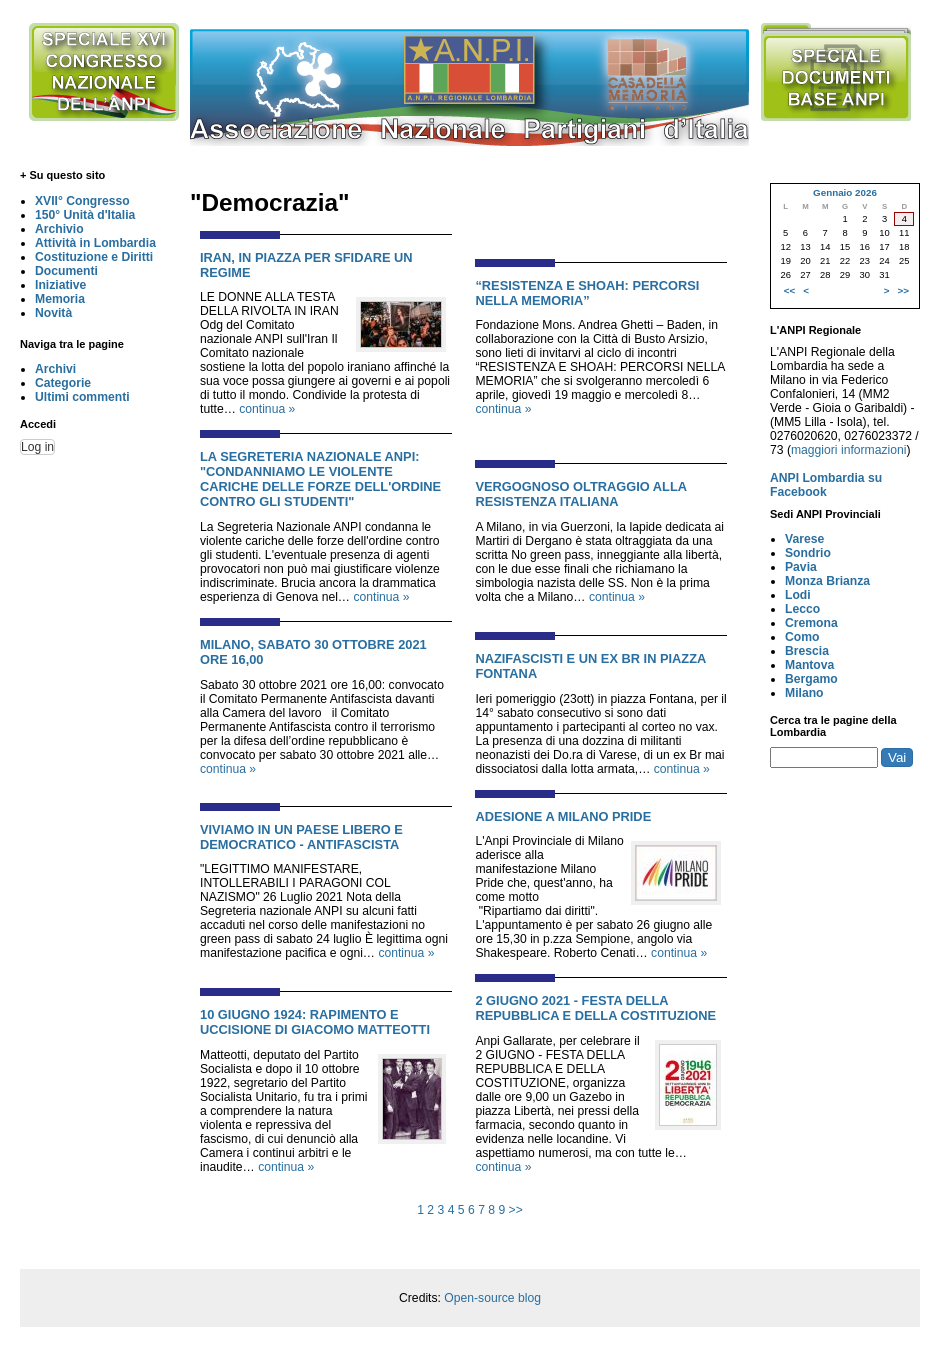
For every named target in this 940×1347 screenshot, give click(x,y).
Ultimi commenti (82, 397)
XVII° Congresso (82, 201)
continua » (267, 409)
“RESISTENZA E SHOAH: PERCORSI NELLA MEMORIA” (587, 293)
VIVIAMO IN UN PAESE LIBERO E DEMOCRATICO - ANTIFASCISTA (301, 837)
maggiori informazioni (849, 450)
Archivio (59, 229)
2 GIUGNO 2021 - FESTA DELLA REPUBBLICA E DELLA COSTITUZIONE (595, 1008)
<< (789, 290)
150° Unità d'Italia (85, 215)
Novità (53, 313)
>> (516, 1210)
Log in (37, 447)
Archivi (55, 369)
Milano (804, 693)
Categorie (63, 383)
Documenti (66, 271)
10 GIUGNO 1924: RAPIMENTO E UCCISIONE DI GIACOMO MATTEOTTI (315, 1022)
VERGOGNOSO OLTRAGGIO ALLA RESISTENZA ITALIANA (580, 494)
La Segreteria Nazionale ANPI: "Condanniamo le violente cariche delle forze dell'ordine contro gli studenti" (320, 479)
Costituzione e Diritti (94, 257)
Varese (804, 539)
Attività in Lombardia (95, 243)
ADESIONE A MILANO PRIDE (563, 816)
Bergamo (811, 679)
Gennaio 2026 (845, 192)
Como (802, 637)
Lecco (802, 609)
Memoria (60, 299)
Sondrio (808, 553)
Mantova (809, 665)
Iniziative (60, 285)
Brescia (807, 651)
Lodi (798, 595)
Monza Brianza (827, 581)
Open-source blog (492, 1298)
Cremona (811, 623)
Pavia (801, 567)
